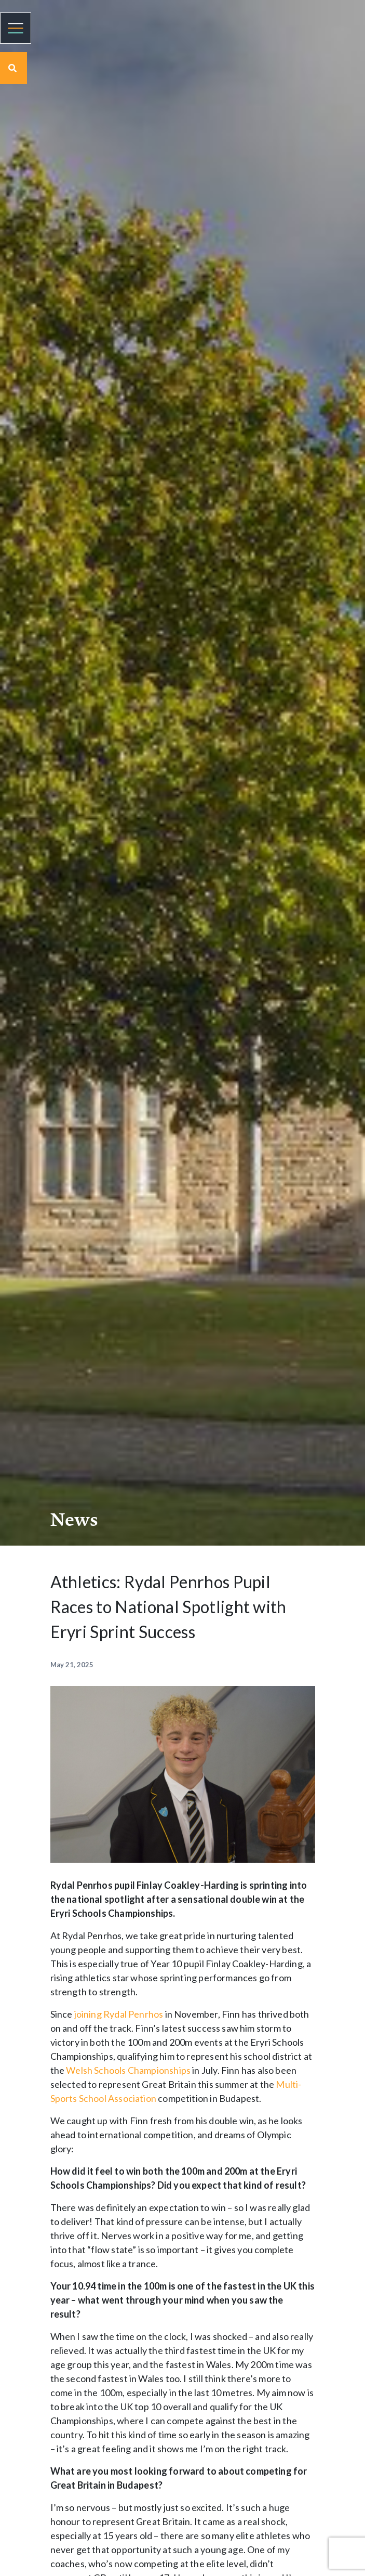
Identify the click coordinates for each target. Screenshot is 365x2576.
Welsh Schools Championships (128, 2070)
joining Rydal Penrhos (119, 2014)
